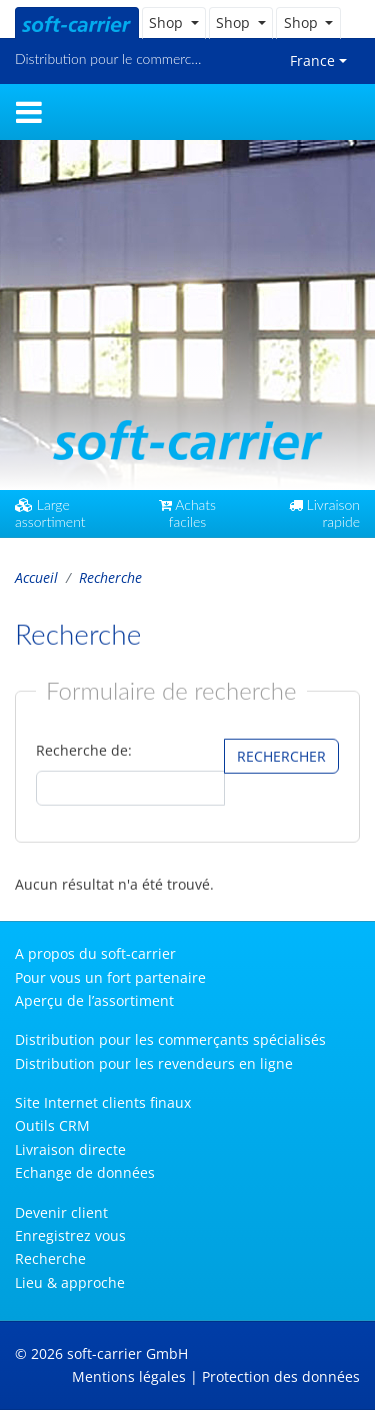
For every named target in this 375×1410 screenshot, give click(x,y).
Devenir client (61, 1212)
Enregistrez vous (70, 1235)
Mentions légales (129, 1376)
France (312, 60)
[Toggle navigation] (29, 112)
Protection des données (281, 1376)
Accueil (36, 577)
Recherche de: (84, 750)
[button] (174, 22)
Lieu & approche (70, 1282)
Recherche (50, 1258)
